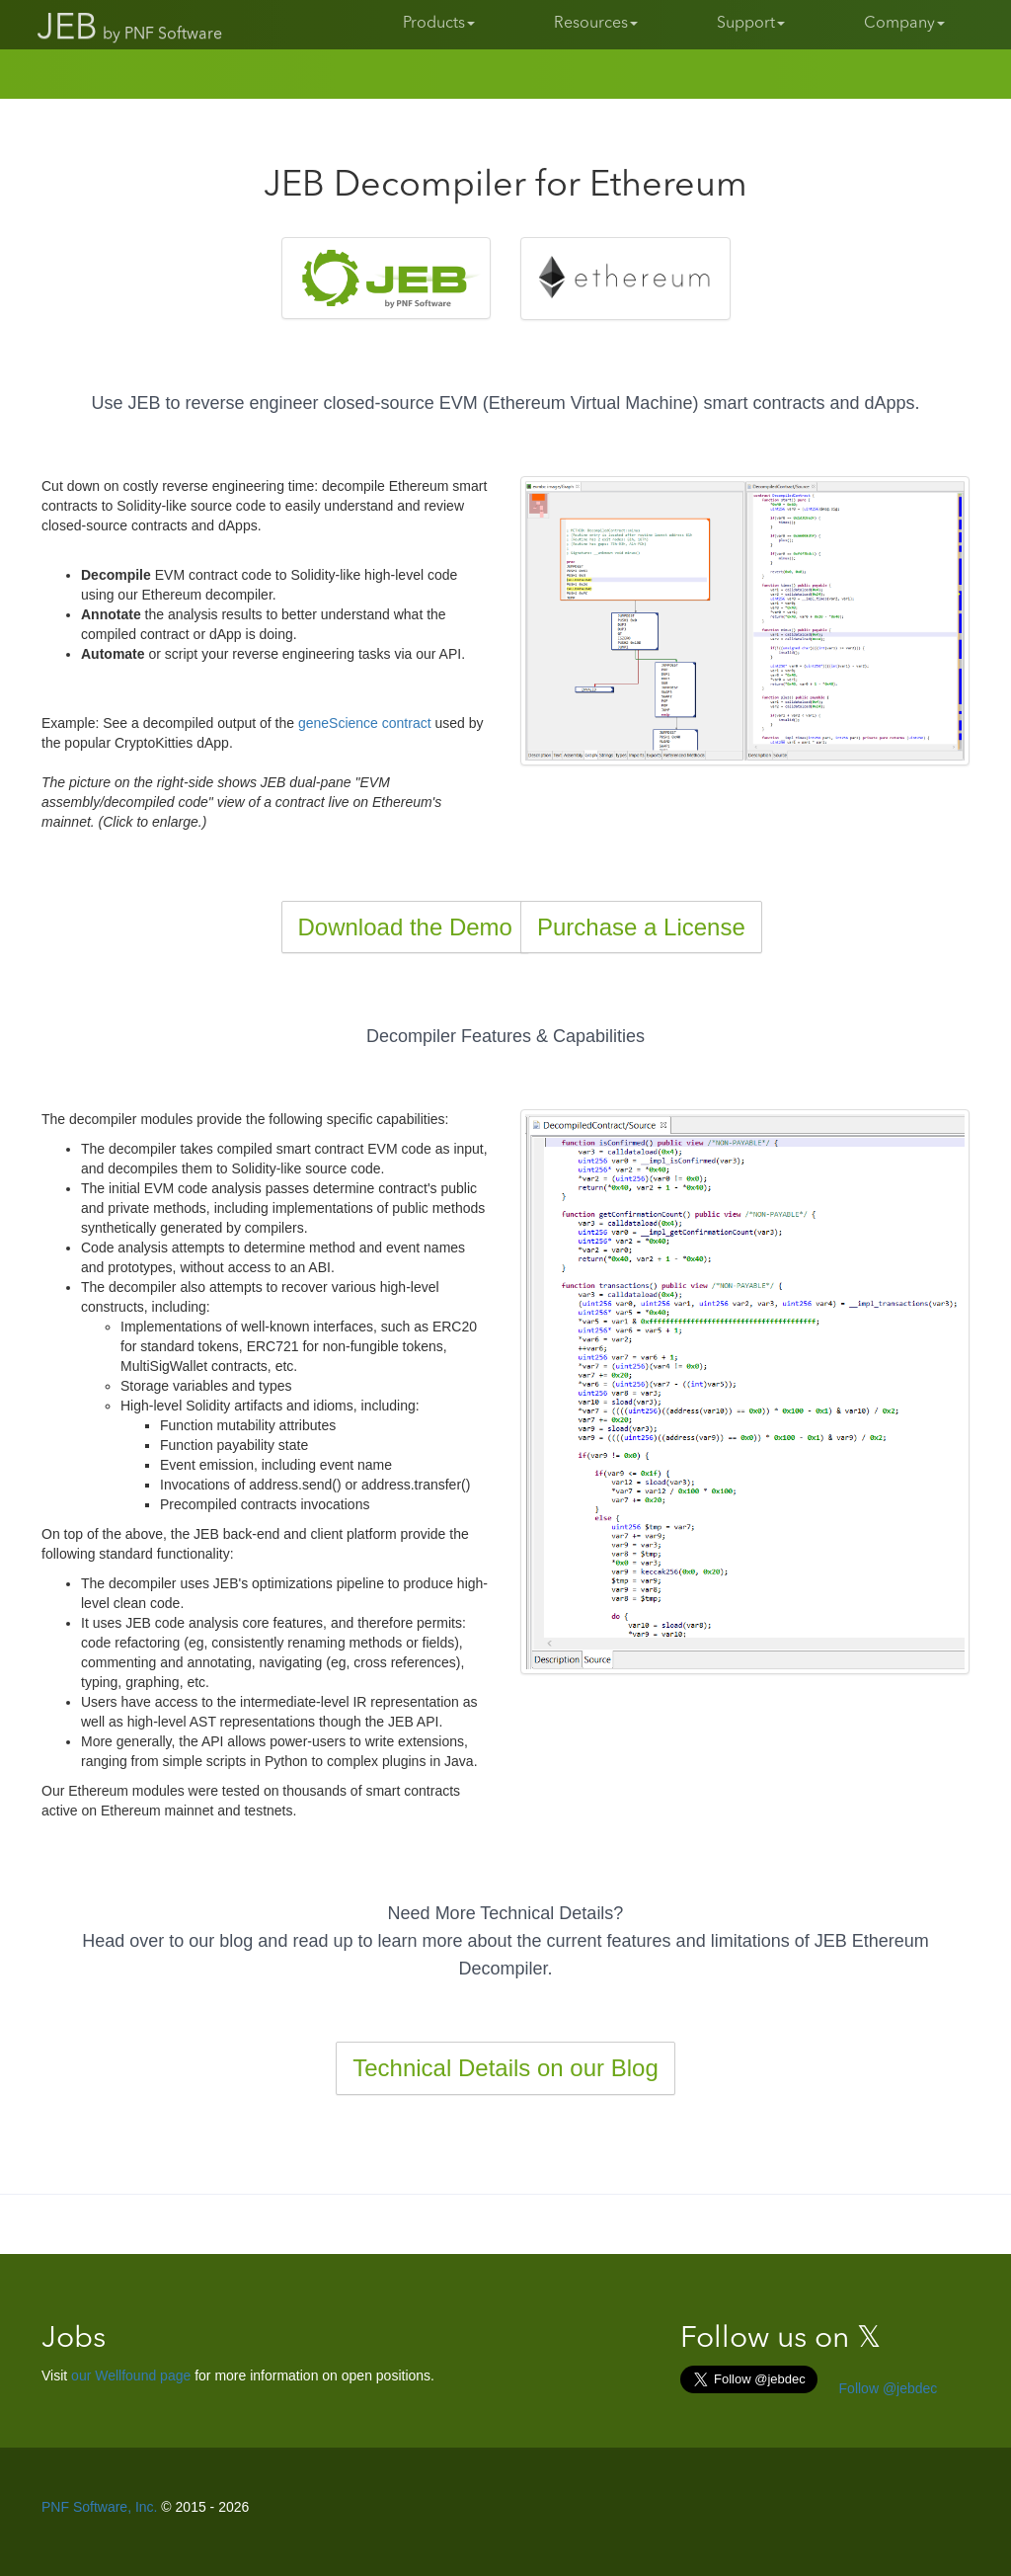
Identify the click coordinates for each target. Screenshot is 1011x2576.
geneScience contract (364, 723)
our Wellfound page (131, 2375)
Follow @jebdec (886, 2388)
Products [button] (439, 24)
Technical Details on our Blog (505, 2067)
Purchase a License (641, 927)
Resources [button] (596, 24)
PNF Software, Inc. (99, 2507)
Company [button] (904, 24)
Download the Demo (405, 927)
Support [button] (751, 24)
